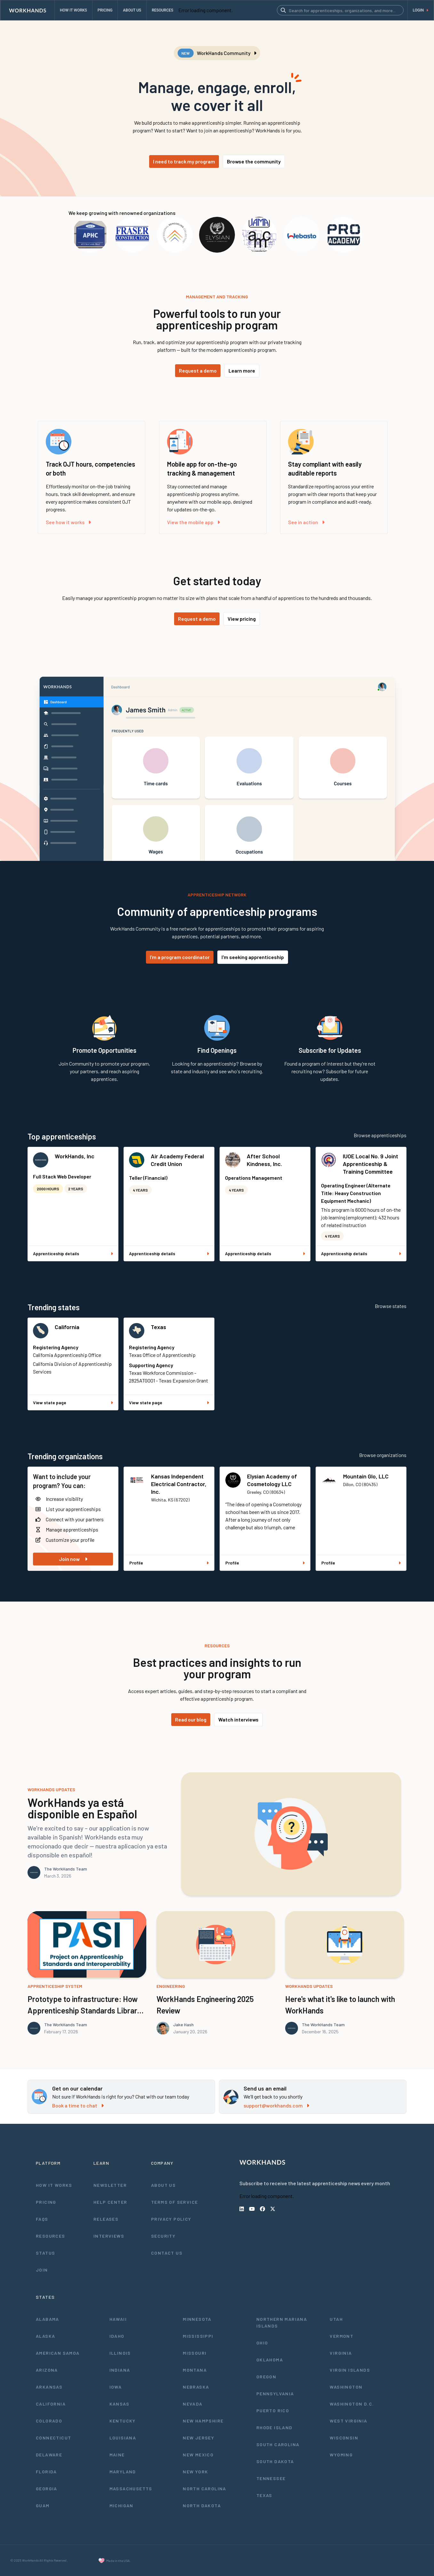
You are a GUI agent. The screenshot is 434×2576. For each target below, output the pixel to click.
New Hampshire (203, 2420)
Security (163, 2236)
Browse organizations (382, 1455)
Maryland (122, 2471)
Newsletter (110, 2185)
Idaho (117, 2336)
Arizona (47, 2370)
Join (42, 2270)
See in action (306, 522)
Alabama (47, 2319)
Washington (346, 2387)
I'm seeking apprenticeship (252, 957)
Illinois (120, 2353)
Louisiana (122, 2437)
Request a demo (198, 370)
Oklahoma (269, 2359)
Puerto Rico (272, 2410)
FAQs (42, 2219)
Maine (117, 2454)
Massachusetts (130, 2488)
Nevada (192, 2404)
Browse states (390, 1306)
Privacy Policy (171, 2219)
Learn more (242, 370)
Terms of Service (174, 2202)
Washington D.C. (352, 2404)
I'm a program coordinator (180, 957)
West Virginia (348, 2420)
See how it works (68, 522)
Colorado (49, 2420)
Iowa (115, 2387)
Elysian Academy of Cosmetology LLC (272, 1480)
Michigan (121, 2505)
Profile (169, 1562)
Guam (43, 2505)
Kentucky (122, 2420)
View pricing (242, 619)
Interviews (108, 2236)
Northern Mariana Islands (281, 2322)
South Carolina (278, 2444)
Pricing (46, 2202)
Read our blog (190, 1719)
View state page (73, 1402)
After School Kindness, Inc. (264, 1160)
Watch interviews (238, 1719)
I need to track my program (184, 161)
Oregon (266, 2376)
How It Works (54, 2185)
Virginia (341, 2353)
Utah (336, 2319)
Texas (158, 1326)
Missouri (194, 2353)
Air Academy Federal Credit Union (177, 1160)
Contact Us (166, 2253)
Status (45, 2253)
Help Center (110, 2202)
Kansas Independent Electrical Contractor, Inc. (178, 1484)
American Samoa (58, 2353)
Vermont (341, 2336)
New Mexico (198, 2454)
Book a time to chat (78, 2105)
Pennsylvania (275, 2393)
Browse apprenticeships (380, 1135)
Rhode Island (274, 2427)
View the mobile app (193, 522)
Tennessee (271, 2478)
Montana (195, 2370)
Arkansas (49, 2387)
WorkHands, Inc (74, 1156)
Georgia (46, 2488)
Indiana (119, 2370)
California (67, 1326)
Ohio (262, 2342)
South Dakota (275, 2461)
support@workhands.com (276, 2105)
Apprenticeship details (73, 1253)
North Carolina (204, 2488)
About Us (163, 2185)
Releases (105, 2219)
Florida (46, 2471)
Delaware (49, 2454)
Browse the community (254, 161)
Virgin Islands (350, 2370)
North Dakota (202, 2505)
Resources (50, 2236)
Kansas (119, 2404)
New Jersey (198, 2437)
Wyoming (341, 2454)
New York (195, 2471)
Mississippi (198, 2336)
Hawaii (118, 2319)
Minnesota (197, 2319)
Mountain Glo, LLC (366, 1476)
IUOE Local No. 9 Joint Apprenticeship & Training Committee (370, 1164)
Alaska (45, 2336)
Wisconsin (344, 2437)
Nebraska (196, 2387)
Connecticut (53, 2437)
